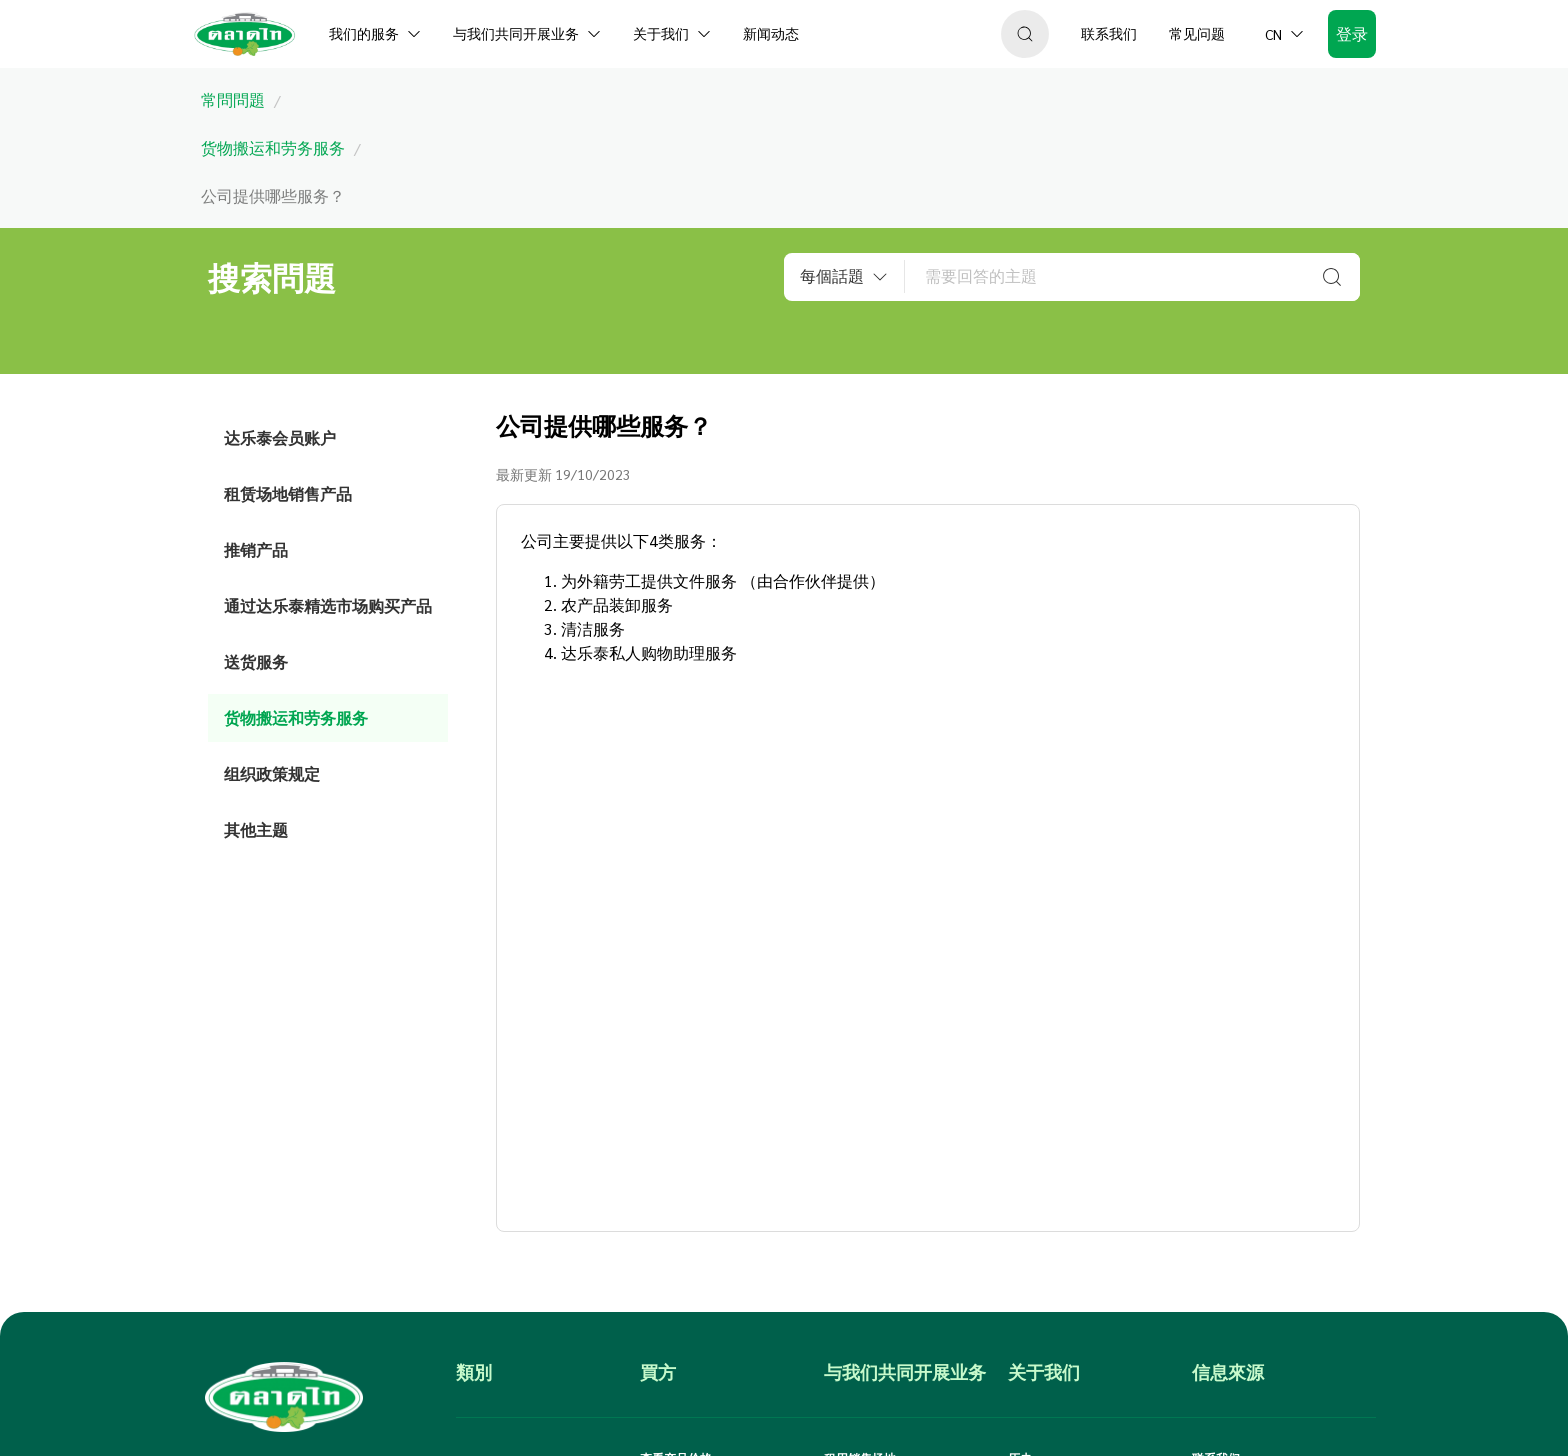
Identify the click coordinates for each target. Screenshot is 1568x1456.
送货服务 (256, 661)
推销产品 (256, 549)
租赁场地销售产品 (288, 493)
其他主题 (256, 829)
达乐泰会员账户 (280, 437)
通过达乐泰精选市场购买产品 (328, 605)
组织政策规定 (272, 773)
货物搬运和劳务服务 (296, 717)
